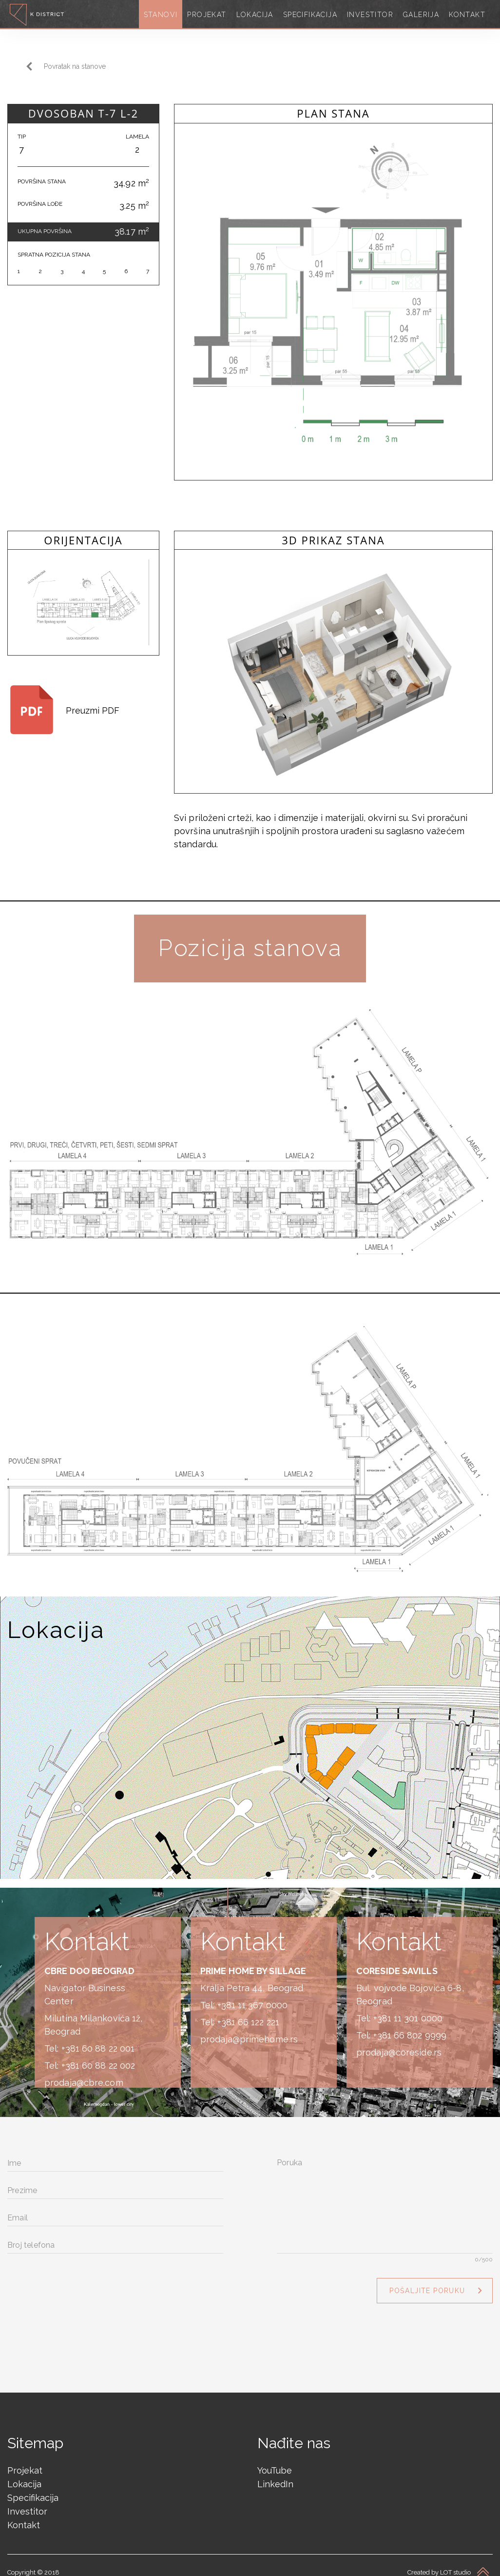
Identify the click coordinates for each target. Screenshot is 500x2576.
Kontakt (23, 2516)
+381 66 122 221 (248, 2013)
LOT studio (455, 2563)
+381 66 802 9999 (410, 2026)
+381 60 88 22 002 (98, 2057)
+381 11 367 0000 (252, 1996)
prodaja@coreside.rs (399, 2043)
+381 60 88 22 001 (98, 2040)
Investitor (27, 2502)
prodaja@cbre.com (83, 2074)
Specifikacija (32, 2489)
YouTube (274, 2461)
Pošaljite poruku (427, 2282)
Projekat (24, 2461)
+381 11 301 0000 (408, 2009)
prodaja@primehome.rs (249, 2030)
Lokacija (24, 2475)
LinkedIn (275, 2475)
